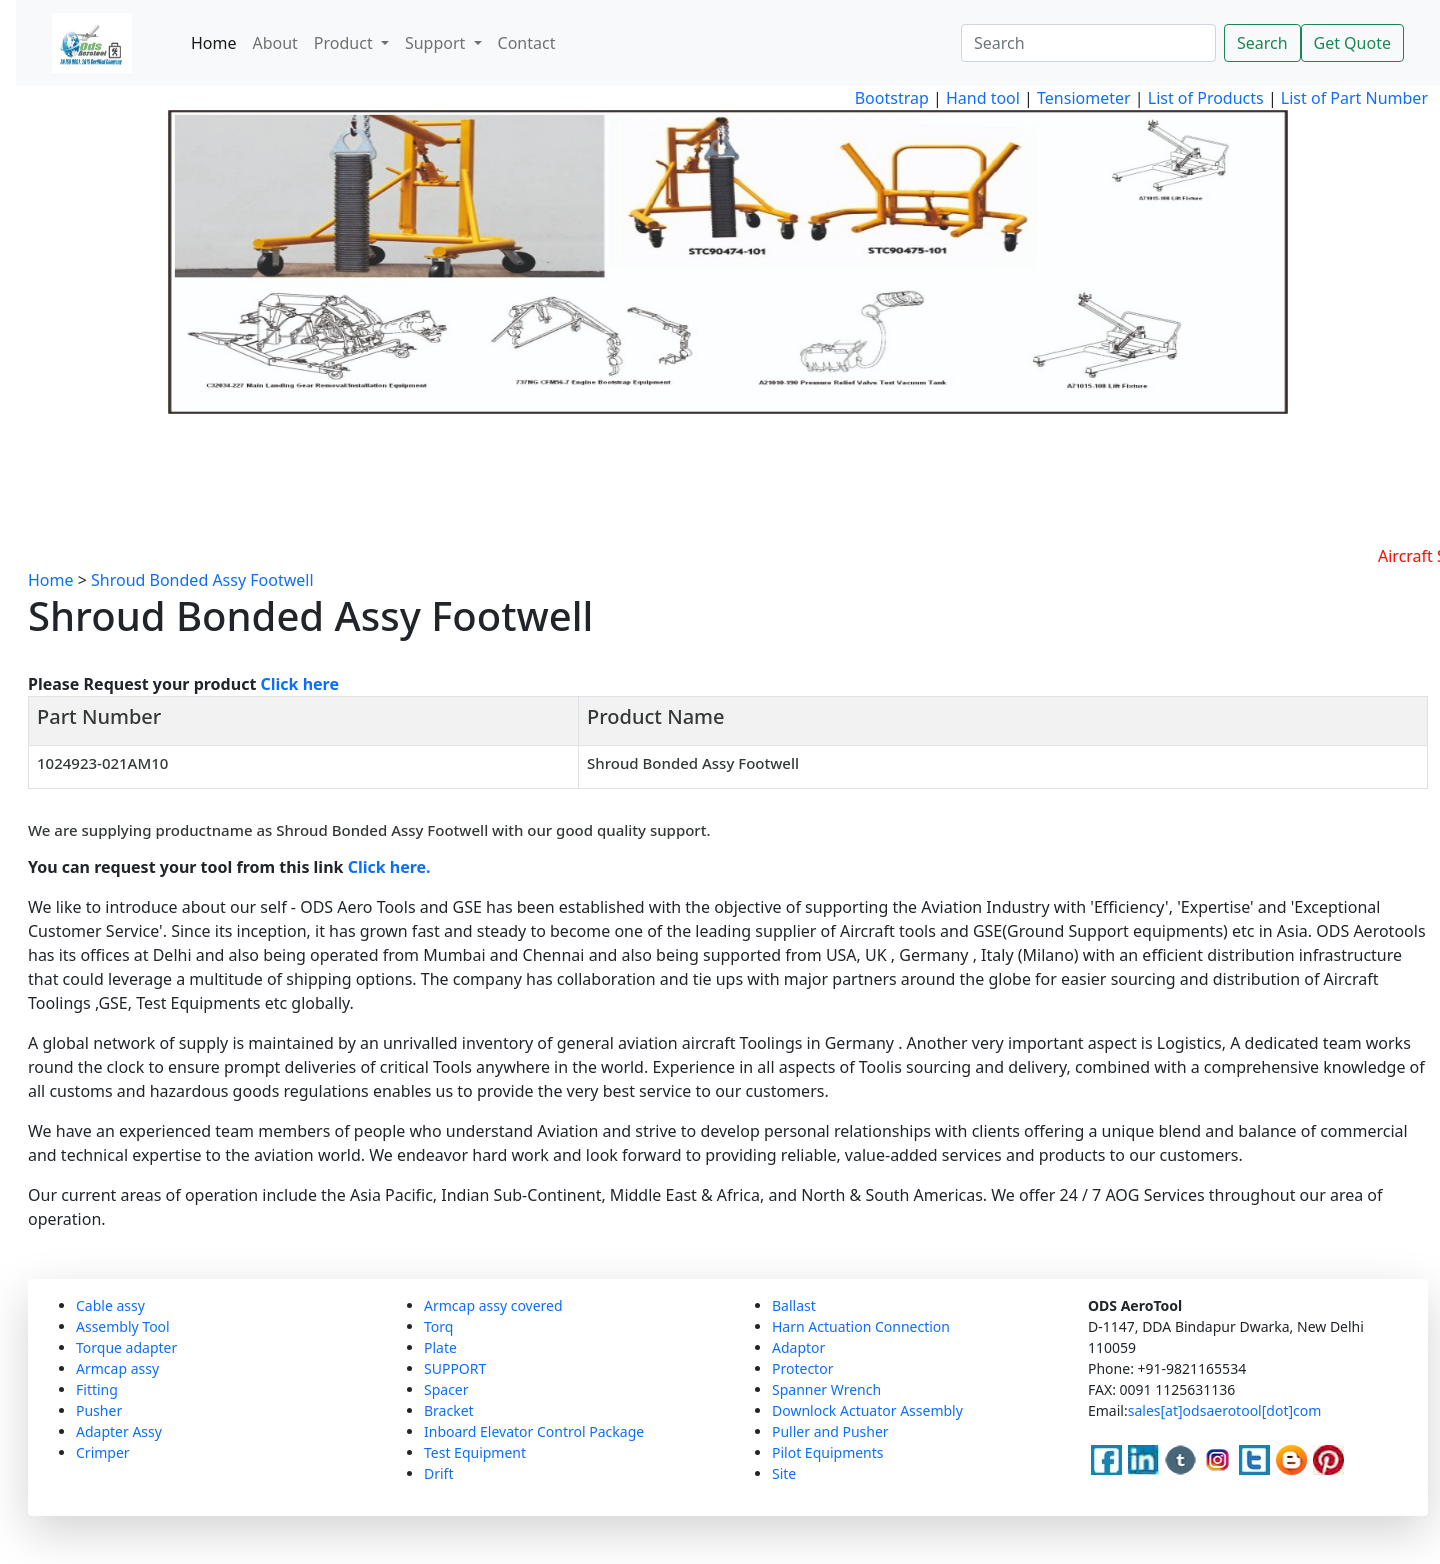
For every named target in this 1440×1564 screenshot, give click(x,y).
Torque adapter (126, 1347)
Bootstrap (892, 98)
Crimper (103, 1452)
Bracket (449, 1410)
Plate (440, 1347)
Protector (802, 1368)
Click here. (389, 867)
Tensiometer (1082, 98)
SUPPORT (455, 1368)
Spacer (446, 1389)
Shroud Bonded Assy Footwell (202, 580)
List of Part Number (1354, 98)
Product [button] (345, 43)
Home (214, 43)
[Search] (1088, 43)
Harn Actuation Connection (861, 1326)
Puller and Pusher (830, 1431)
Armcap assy (117, 1368)
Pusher (99, 1410)
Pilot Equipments (828, 1452)
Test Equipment (475, 1452)
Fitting (97, 1389)
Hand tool (983, 98)
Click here (300, 684)
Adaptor (798, 1347)
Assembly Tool (123, 1326)
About (274, 43)
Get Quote (1352, 43)
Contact (527, 43)
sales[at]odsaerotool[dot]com (1225, 1410)
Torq (438, 1326)
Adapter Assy (119, 1431)
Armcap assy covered (493, 1305)
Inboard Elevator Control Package (534, 1431)
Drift (438, 1473)
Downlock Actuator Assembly (867, 1410)
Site (784, 1473)
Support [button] (437, 43)
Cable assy (110, 1305)
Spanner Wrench (826, 1389)
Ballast (794, 1305)
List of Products (1204, 98)
